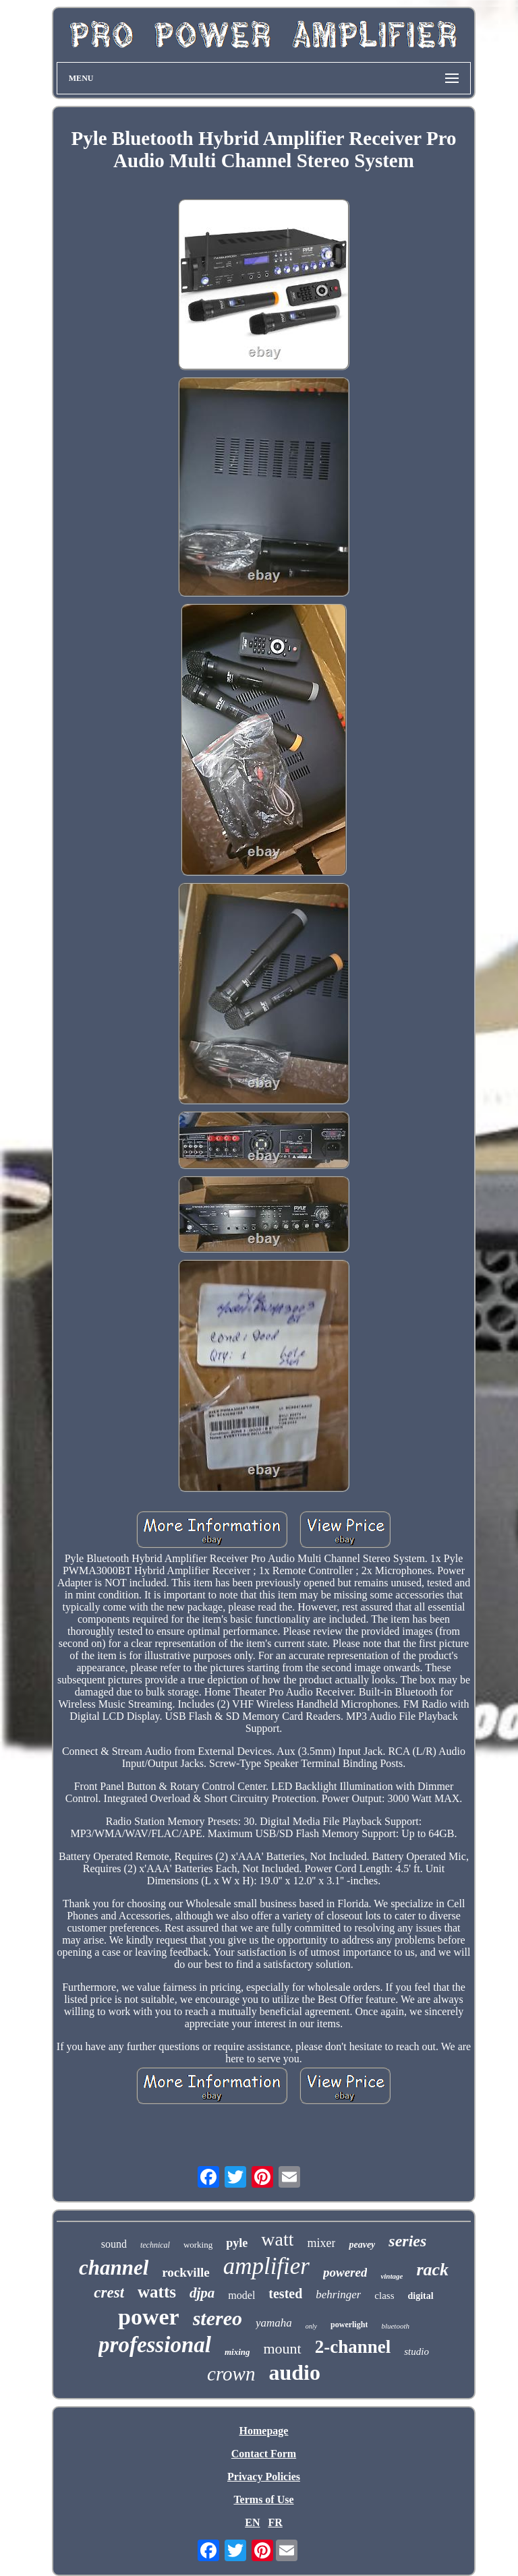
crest (109, 2292)
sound (114, 2244)
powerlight (349, 2324)
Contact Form (263, 2453)
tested (285, 2293)
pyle (237, 2243)
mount (282, 2348)
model (241, 2295)
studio (416, 2351)
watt (277, 2239)
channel (113, 2267)
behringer (338, 2294)
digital (421, 2296)
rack (432, 2269)
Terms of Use (263, 2499)
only (311, 2326)
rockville (185, 2272)
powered (345, 2272)
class (384, 2295)
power (148, 2316)
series (407, 2241)
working (197, 2245)
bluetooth (395, 2326)
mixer (321, 2243)
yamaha (274, 2322)
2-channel (353, 2347)
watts (157, 2292)
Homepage (264, 2430)
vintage (391, 2276)
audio (294, 2372)
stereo (217, 2318)
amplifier (266, 2266)
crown (231, 2374)
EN (252, 2522)
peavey (362, 2245)
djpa (202, 2293)
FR (275, 2522)
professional (154, 2345)
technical (155, 2245)
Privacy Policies (263, 2476)
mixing (237, 2352)
